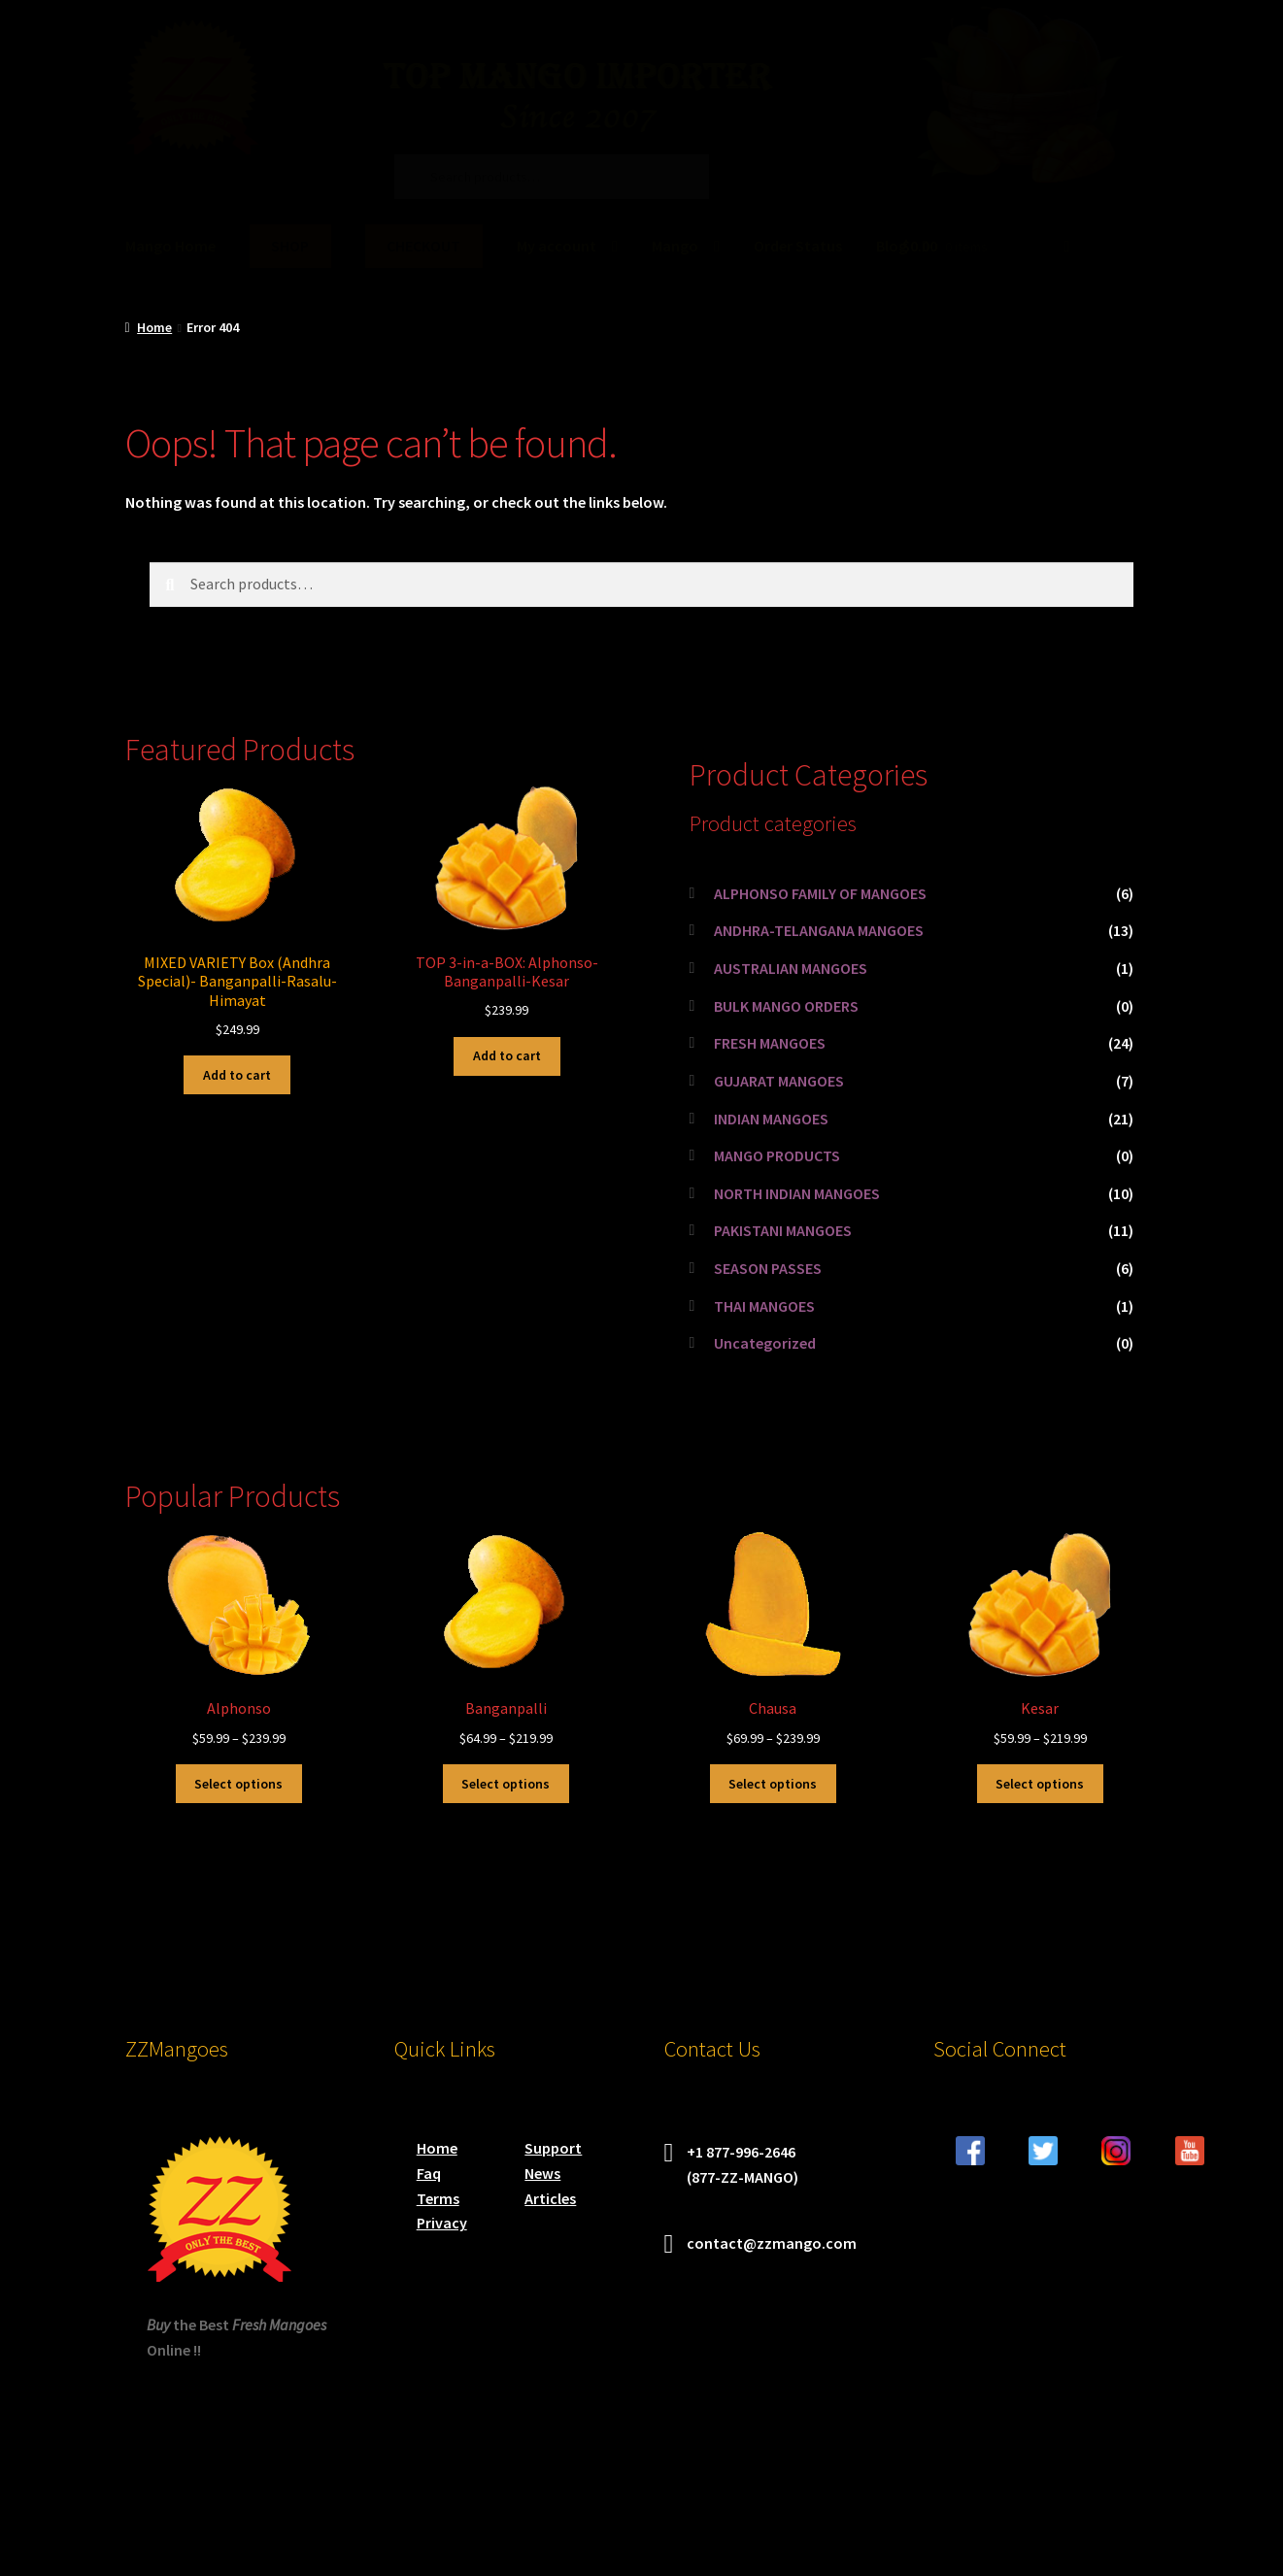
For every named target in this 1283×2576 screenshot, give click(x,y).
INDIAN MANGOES (771, 1118)
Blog (891, 245)
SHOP (290, 245)
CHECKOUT (423, 245)
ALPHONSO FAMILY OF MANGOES (820, 893)
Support (553, 2148)
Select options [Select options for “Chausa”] (772, 1783)
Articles (550, 2198)
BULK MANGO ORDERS (786, 1006)
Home (154, 327)
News (542, 2173)
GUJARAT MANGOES (779, 1080)
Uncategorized (765, 1343)
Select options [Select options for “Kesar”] (1040, 1783)
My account (556, 245)
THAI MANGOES (764, 1306)
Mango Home (170, 245)
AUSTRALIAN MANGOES (790, 968)
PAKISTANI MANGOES (783, 1230)
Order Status (798, 245)
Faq (429, 2173)
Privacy (442, 2222)
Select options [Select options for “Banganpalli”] (505, 1783)
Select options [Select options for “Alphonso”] (238, 1783)
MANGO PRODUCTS (777, 1155)
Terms (438, 2198)
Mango (675, 245)
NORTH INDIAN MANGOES (797, 1193)
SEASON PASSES (768, 1268)
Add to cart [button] (237, 1075)
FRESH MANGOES (770, 1043)
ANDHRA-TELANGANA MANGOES (819, 930)
